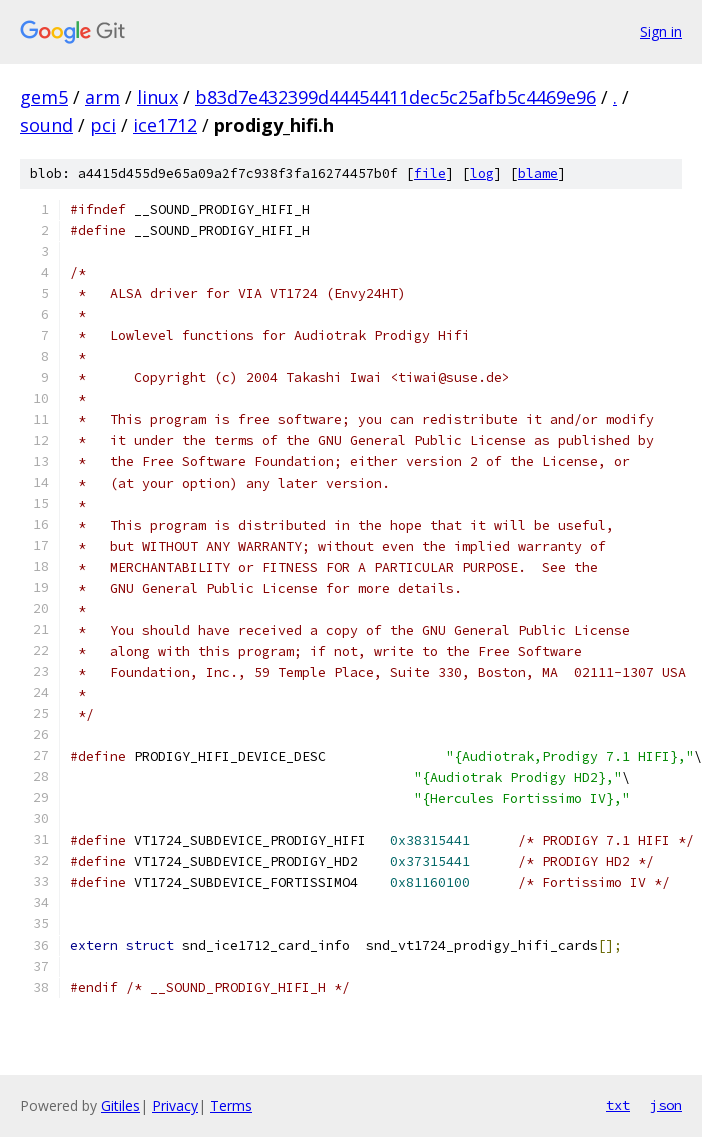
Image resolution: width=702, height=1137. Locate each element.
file (430, 173)
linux (157, 97)
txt (618, 1105)
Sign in (661, 31)
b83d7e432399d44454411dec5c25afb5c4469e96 (395, 97)
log (482, 173)
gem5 (44, 97)
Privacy (175, 1105)
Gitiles (120, 1105)
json (666, 1105)
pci (103, 125)
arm (102, 97)
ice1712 (165, 125)
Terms (231, 1105)
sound (46, 125)
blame (538, 173)
